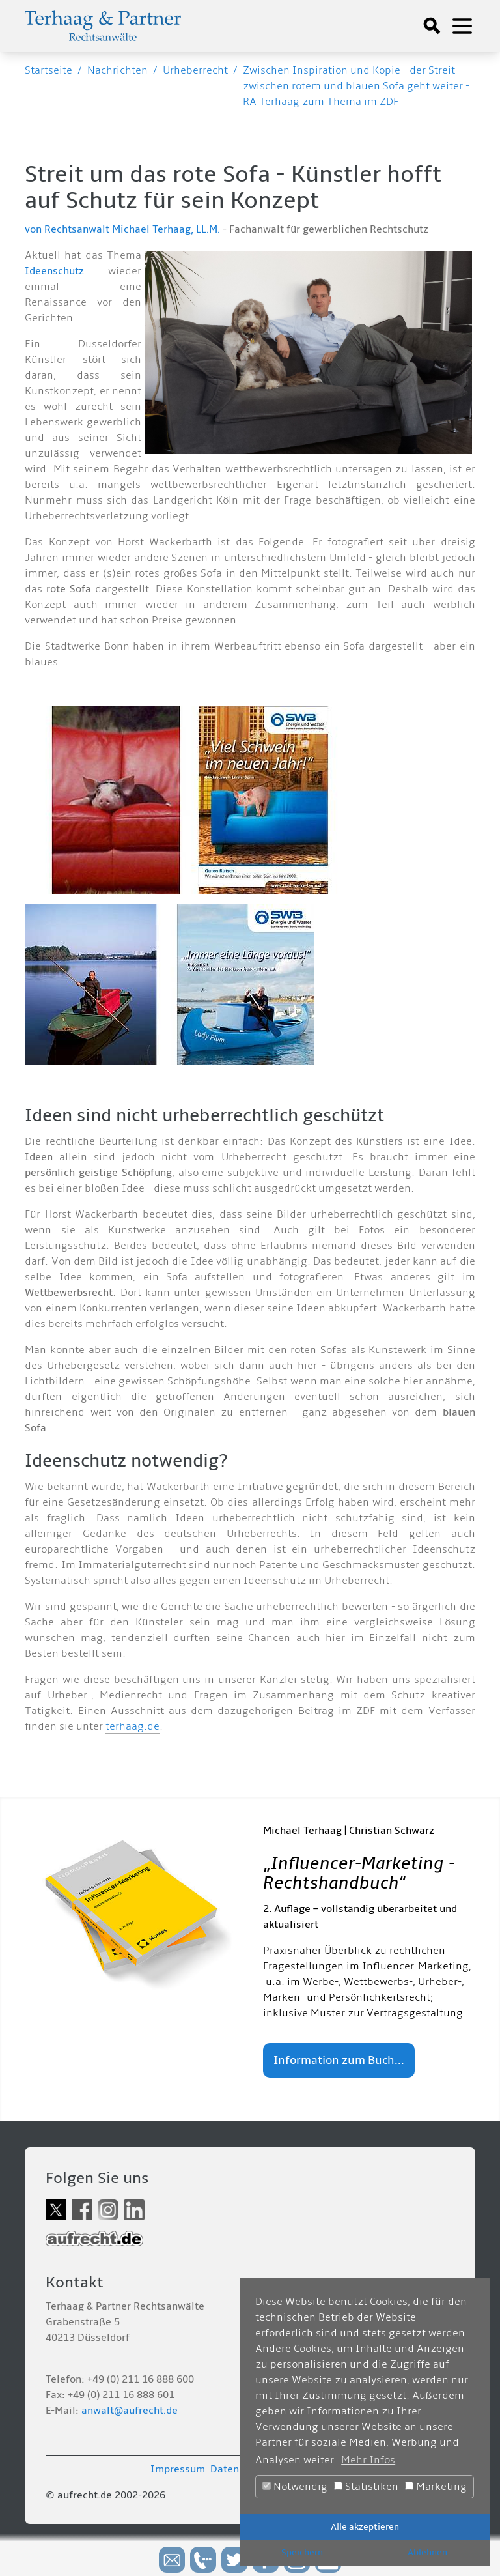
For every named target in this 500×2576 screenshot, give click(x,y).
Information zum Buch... (338, 2060)
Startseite (48, 70)
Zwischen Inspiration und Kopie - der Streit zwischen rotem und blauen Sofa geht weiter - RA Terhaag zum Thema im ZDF (356, 86)
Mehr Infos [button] (368, 2460)
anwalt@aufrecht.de (129, 2410)
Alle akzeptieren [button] (365, 2526)
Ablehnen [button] (427, 2552)
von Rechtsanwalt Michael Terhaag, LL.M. (122, 229)
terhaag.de (132, 1726)
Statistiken (366, 2486)
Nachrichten (117, 70)
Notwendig (294, 2486)
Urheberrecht (195, 70)
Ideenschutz (54, 271)
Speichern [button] (302, 2552)
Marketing (436, 2486)
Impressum (177, 2469)
